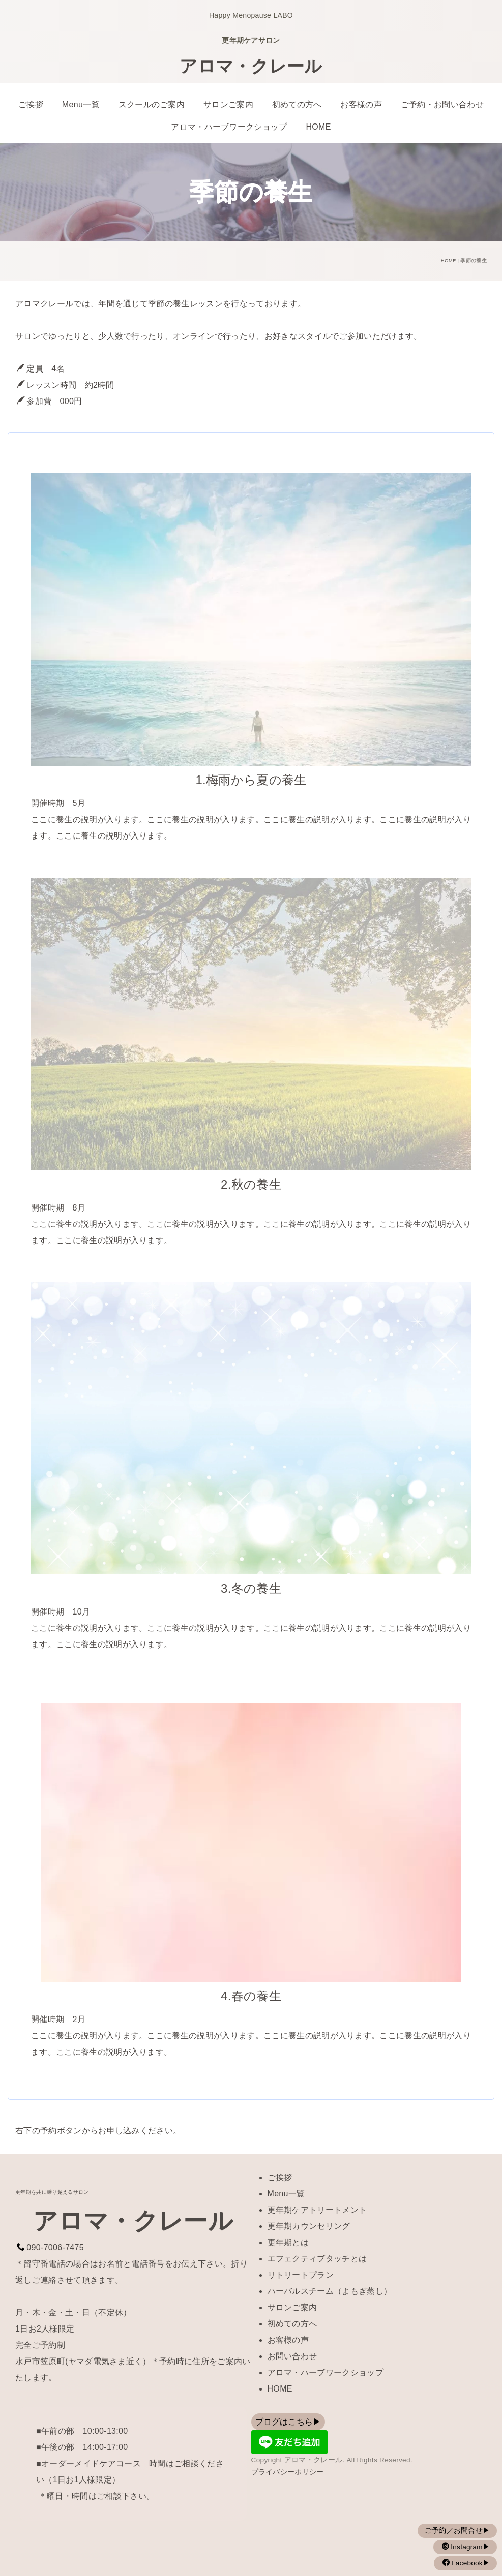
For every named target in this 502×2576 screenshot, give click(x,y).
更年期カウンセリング (309, 2226)
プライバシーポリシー (287, 2472)
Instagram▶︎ (469, 2546)
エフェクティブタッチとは (317, 2258)
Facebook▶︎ (469, 2563)
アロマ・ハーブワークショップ (229, 126)
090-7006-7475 (55, 2247)
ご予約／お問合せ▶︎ (460, 2530)
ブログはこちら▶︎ (288, 2421)
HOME (318, 126)
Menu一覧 (81, 104)
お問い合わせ (292, 2356)
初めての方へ (297, 104)
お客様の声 (361, 104)
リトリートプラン (301, 2275)
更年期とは (288, 2242)
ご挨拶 (30, 104)
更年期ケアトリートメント (317, 2210)
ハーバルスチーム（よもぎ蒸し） (330, 2291)
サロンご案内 (228, 104)
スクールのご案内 (152, 104)
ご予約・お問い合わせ (442, 104)
